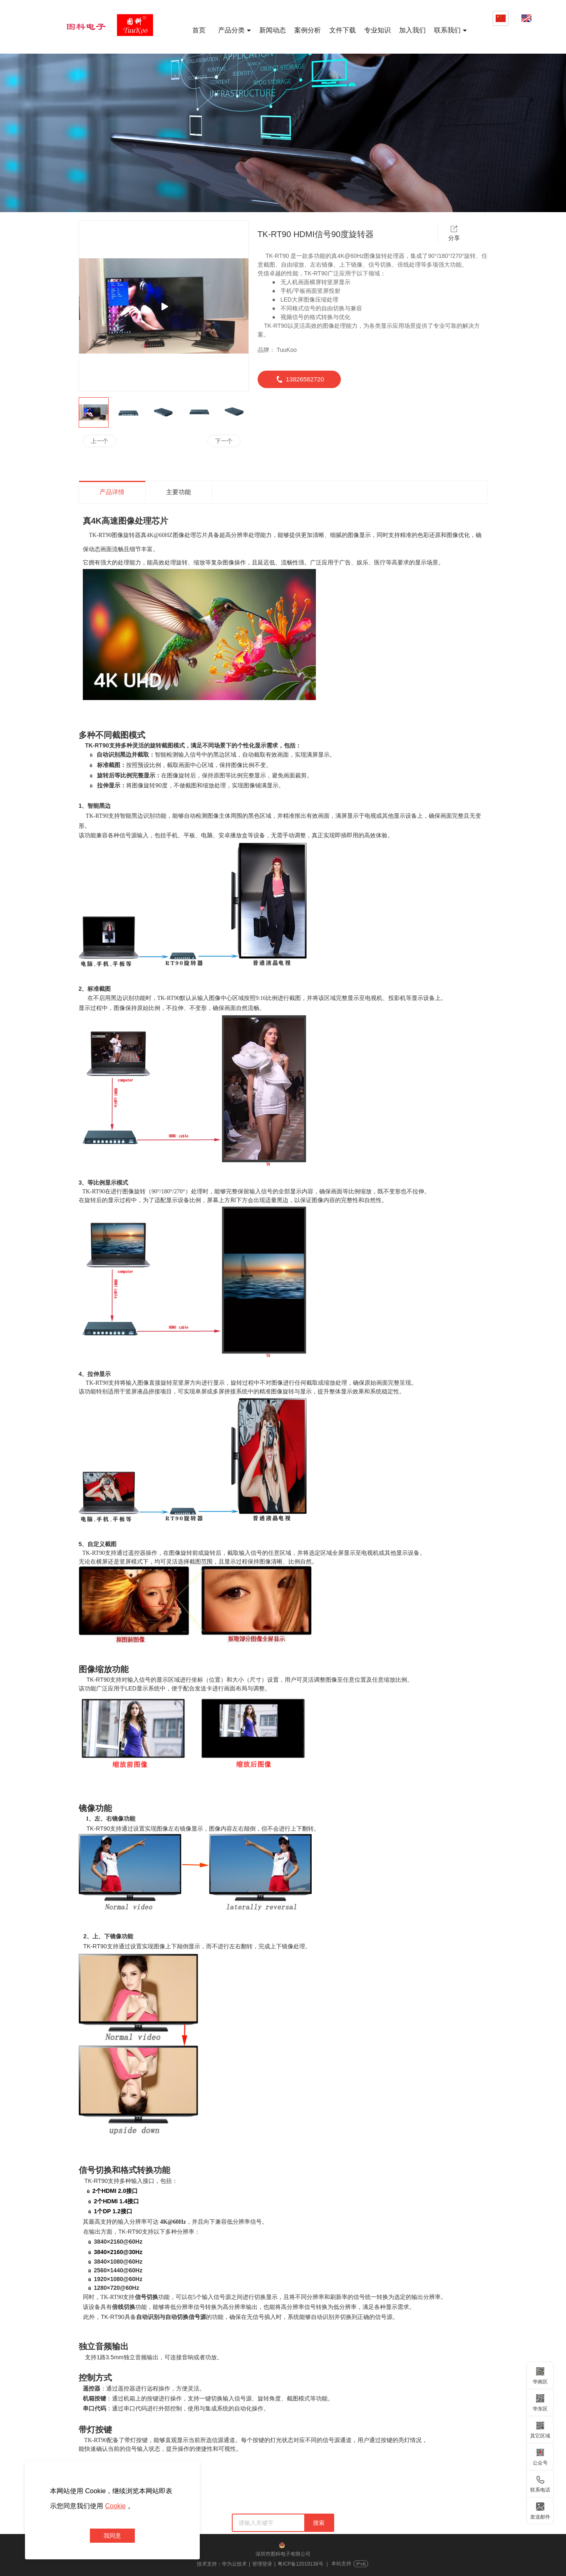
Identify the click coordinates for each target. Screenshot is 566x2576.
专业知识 (377, 30)
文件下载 (342, 30)
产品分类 (234, 30)
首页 (199, 30)
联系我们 (450, 30)
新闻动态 (272, 30)
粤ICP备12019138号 (300, 2563)
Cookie (115, 2505)
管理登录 (262, 2563)
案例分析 (307, 30)
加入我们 (412, 30)
